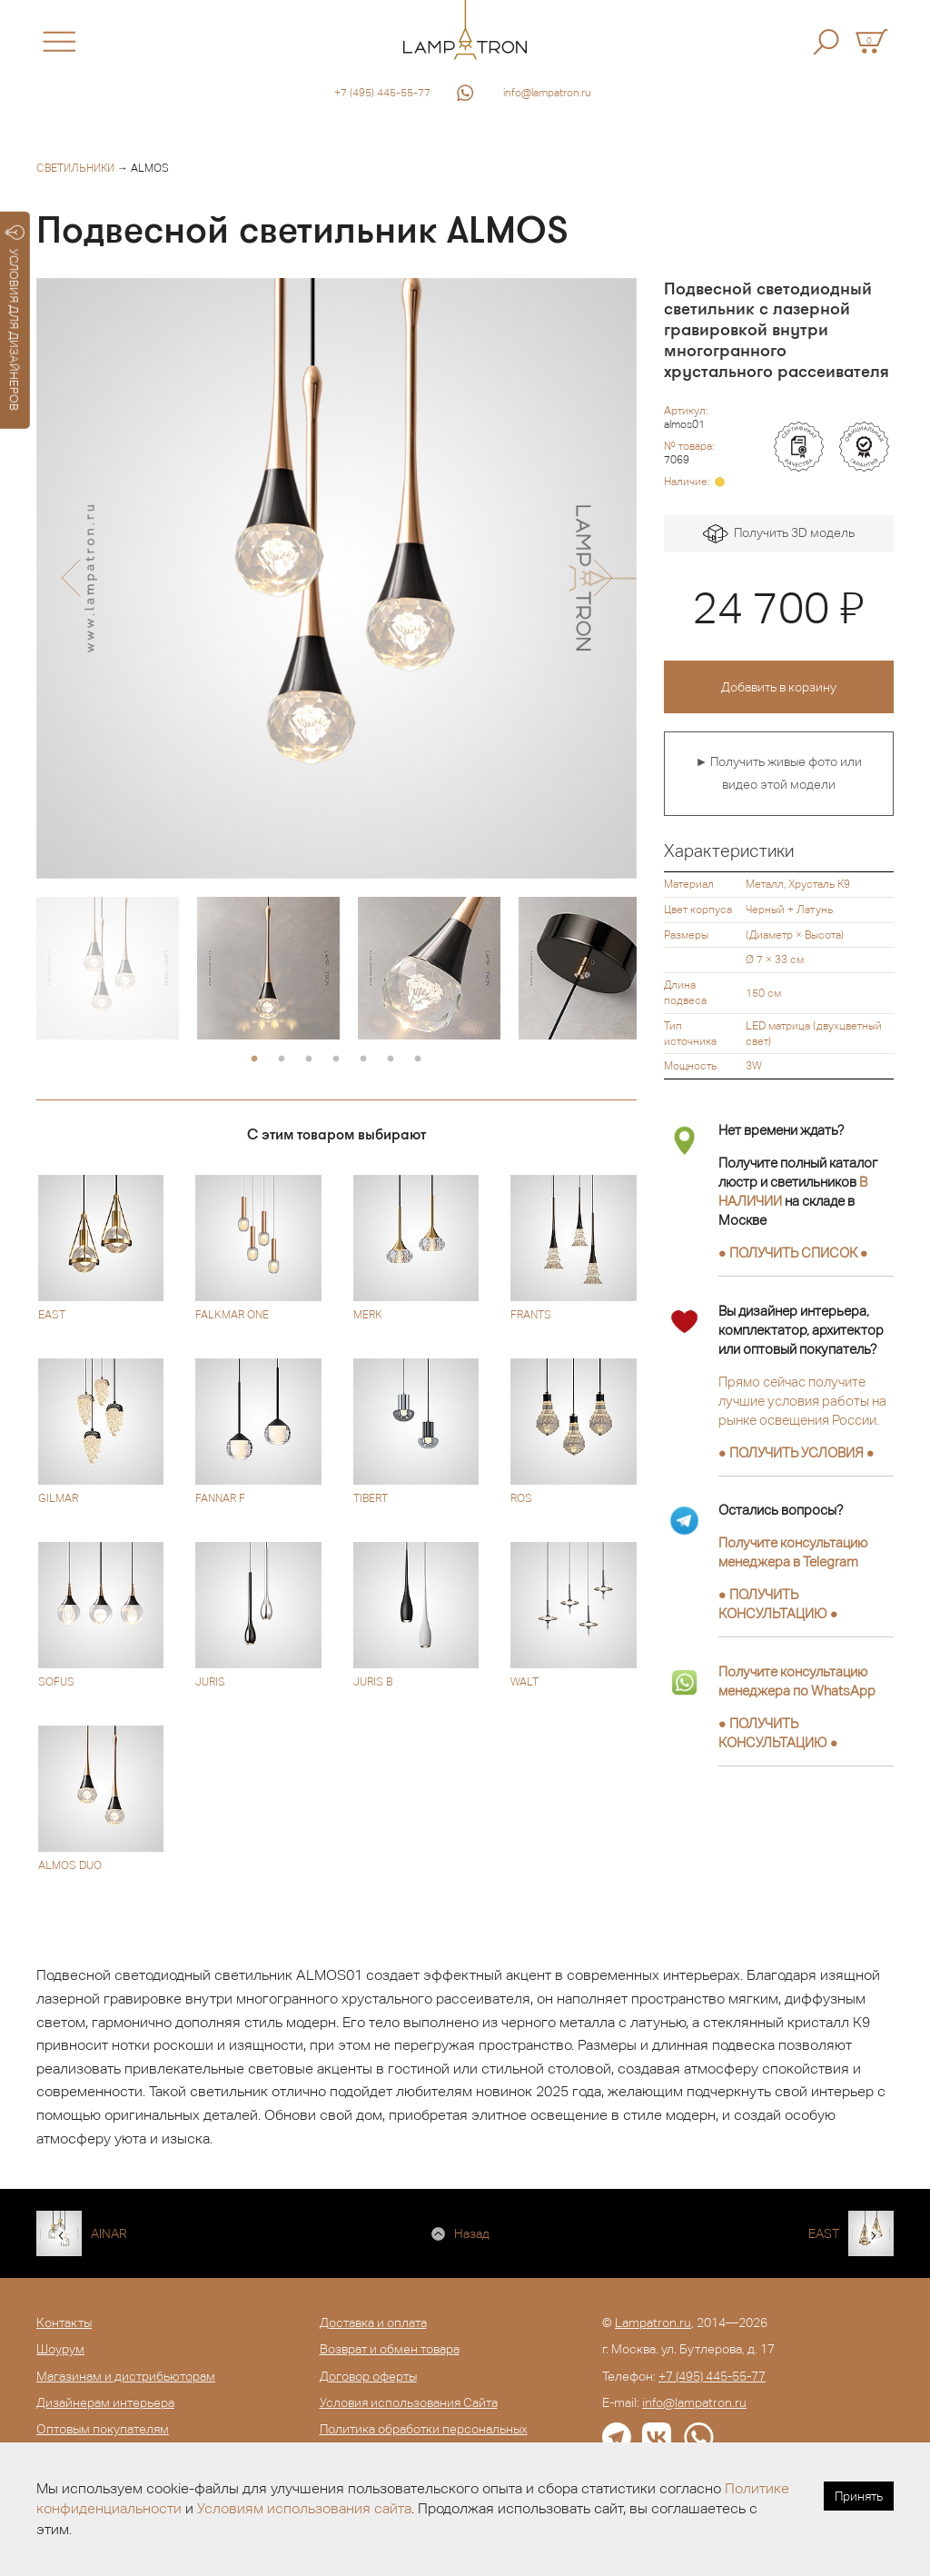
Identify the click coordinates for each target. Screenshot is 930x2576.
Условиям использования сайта (304, 2508)
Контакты (64, 2322)
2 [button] (281, 1059)
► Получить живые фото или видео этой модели (778, 773)
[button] (70, 578)
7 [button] (418, 1059)
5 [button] (363, 1059)
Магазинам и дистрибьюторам (125, 2376)
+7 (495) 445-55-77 (382, 92)
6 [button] (390, 1059)
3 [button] (309, 1059)
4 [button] (336, 1059)
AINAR (109, 2233)
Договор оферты (368, 2376)
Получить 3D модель (779, 533)
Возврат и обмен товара (390, 2349)
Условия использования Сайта (409, 2402)
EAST (823, 2233)
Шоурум (60, 2349)
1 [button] (254, 1059)
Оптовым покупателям (102, 2429)
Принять (859, 2496)
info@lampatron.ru (547, 92)
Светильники (75, 168)
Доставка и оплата (373, 2322)
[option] (336, 578)
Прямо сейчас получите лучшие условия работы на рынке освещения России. (802, 1400)
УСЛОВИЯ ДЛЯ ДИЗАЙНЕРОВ (15, 318)
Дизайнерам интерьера (105, 2402)
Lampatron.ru (653, 2322)
